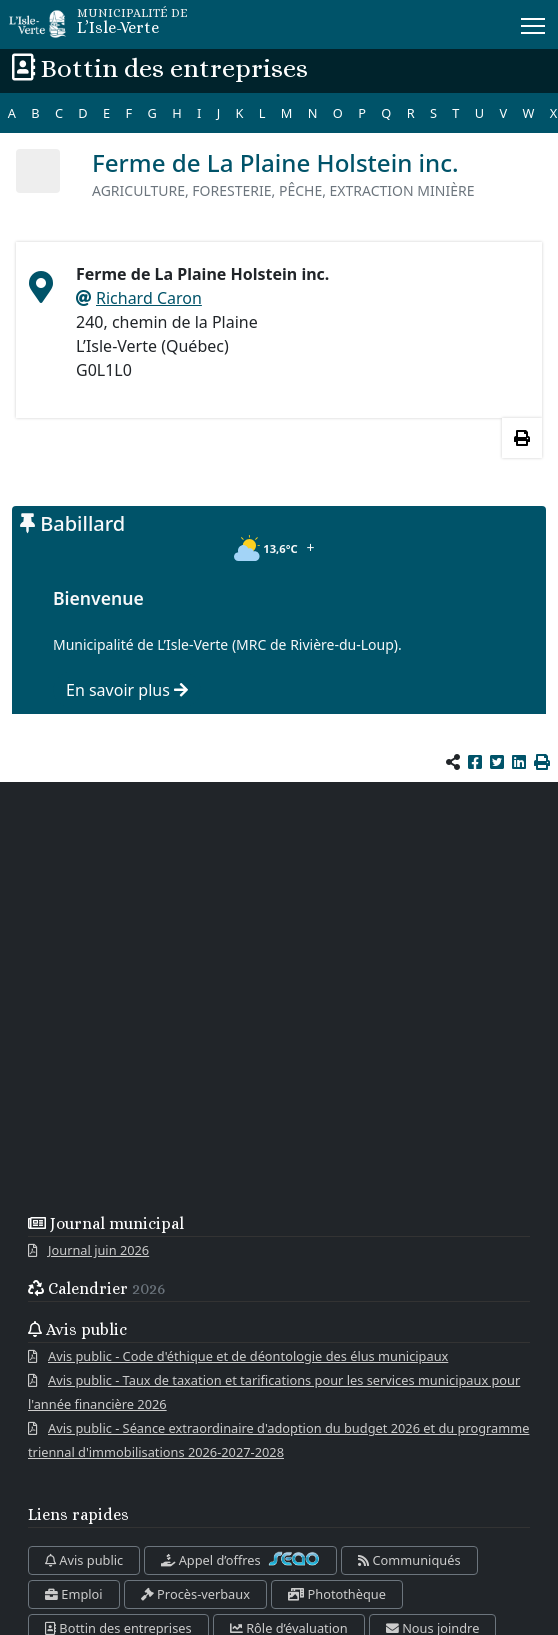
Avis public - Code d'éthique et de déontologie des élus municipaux (248, 1356)
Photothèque (337, 1594)
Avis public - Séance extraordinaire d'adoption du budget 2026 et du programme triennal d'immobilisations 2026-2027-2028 (278, 1440)
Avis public (84, 1560)
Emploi (74, 1594)
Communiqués (409, 1560)
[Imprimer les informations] (522, 438)
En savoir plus (127, 690)
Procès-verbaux (195, 1594)
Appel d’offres (240, 1560)
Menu (534, 22)
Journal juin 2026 (98, 1250)
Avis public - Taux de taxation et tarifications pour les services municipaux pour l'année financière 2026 (274, 1392)
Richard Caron (149, 298)
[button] (542, 762)
